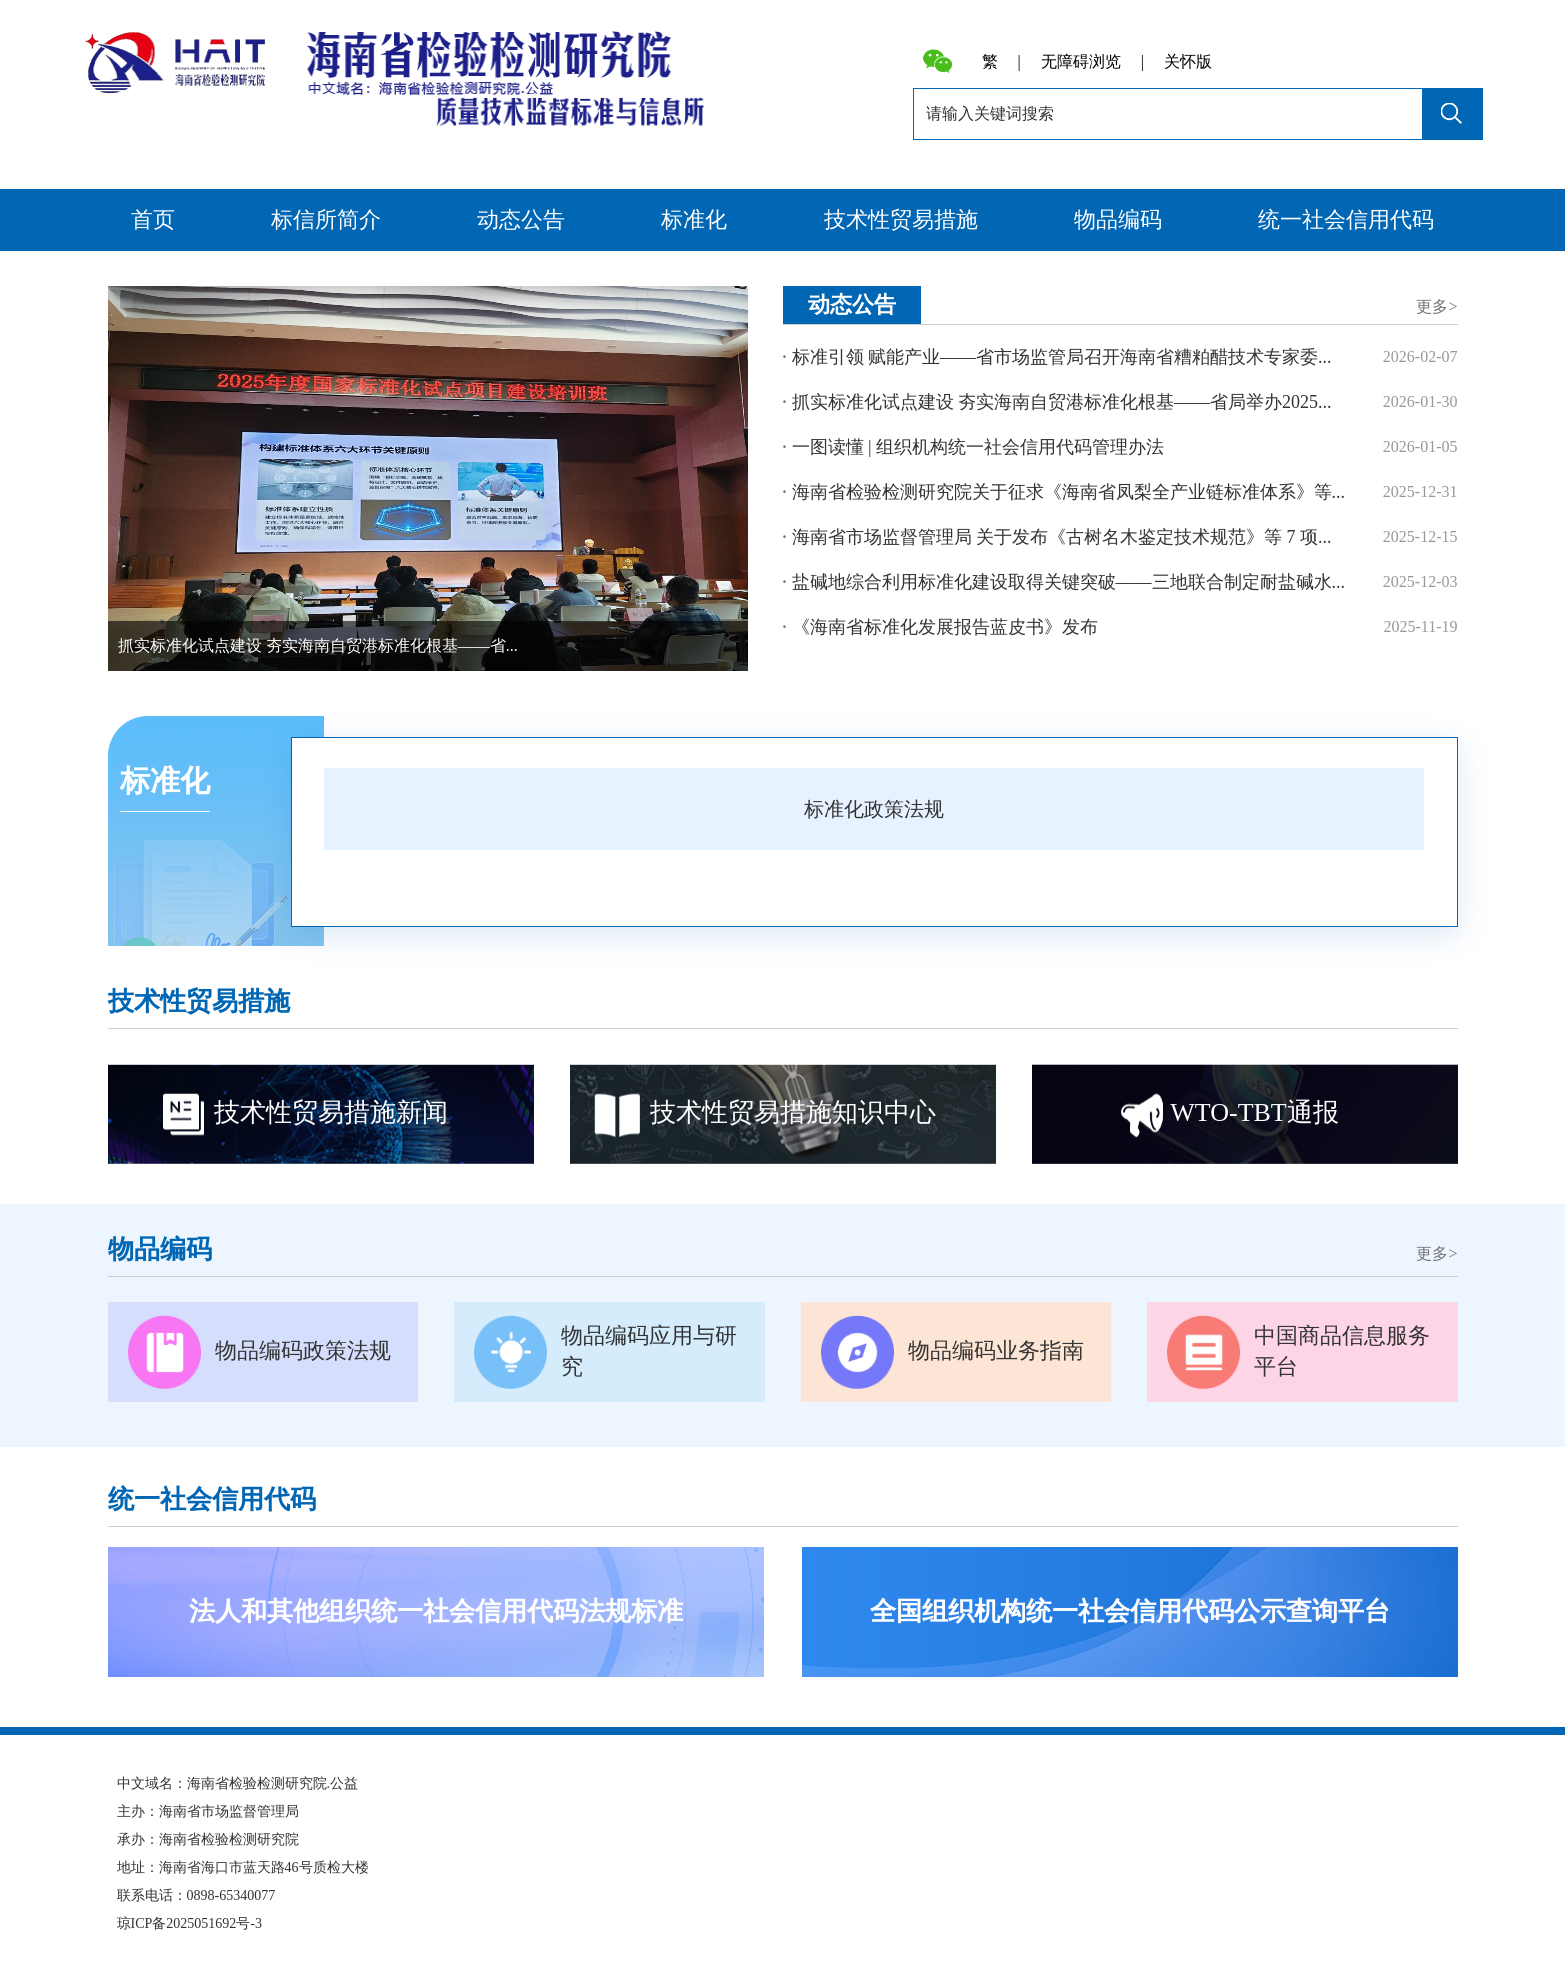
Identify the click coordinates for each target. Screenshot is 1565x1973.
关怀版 (1188, 62)
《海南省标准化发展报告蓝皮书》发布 (945, 627)
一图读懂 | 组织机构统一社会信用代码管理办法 (978, 447)
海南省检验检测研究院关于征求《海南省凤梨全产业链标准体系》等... (1069, 492)
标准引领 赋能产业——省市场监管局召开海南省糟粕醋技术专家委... (1062, 357)
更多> (1436, 307)
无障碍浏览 (1081, 62)
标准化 (694, 219)
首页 (153, 219)
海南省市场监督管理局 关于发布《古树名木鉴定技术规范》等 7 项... (1062, 537)
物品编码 (1118, 219)
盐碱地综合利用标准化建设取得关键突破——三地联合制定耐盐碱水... (1069, 582)
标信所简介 (326, 219)
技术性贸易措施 (901, 219)
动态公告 (521, 219)
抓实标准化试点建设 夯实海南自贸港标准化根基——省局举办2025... (1062, 402)
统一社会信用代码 (1346, 219)
